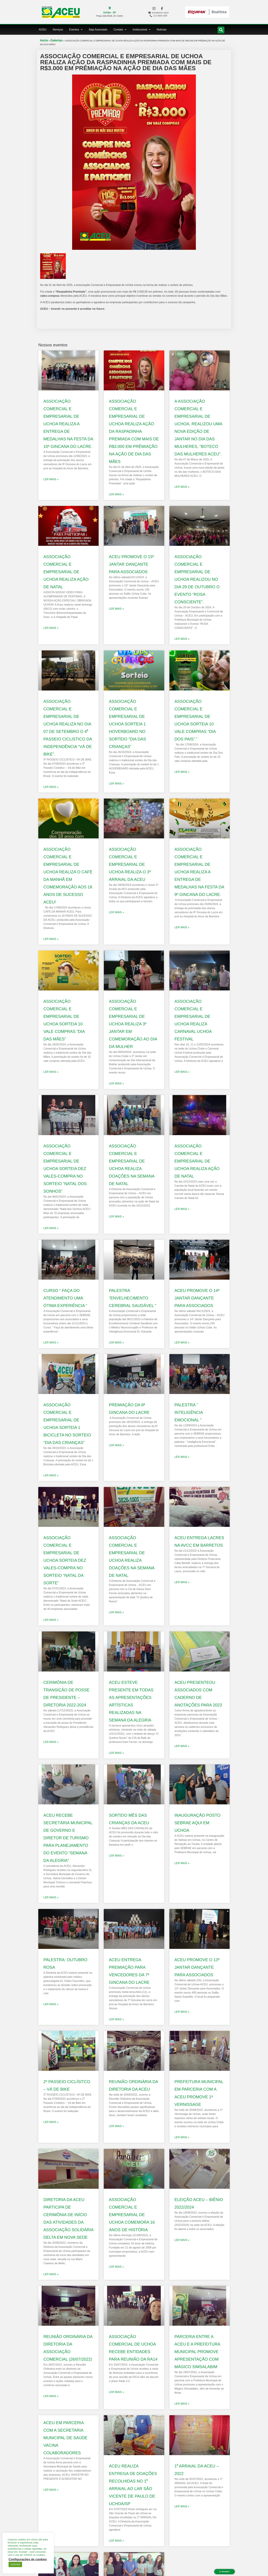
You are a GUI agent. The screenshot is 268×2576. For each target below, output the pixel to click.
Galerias (56, 40)
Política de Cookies (115, 2530)
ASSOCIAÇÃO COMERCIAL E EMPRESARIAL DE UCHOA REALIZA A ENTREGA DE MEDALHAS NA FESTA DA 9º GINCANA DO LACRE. (199, 826)
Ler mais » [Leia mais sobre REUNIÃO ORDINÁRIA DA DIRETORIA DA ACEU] (116, 1981)
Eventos (76, 29)
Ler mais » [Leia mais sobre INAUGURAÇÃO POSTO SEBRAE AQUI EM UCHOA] (182, 1737)
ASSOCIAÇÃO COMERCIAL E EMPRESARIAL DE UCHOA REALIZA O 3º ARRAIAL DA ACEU (130, 820)
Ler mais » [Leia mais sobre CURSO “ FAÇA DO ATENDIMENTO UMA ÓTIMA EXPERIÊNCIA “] (50, 1257)
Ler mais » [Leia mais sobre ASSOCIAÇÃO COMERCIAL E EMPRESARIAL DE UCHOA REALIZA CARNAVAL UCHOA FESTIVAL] (182, 1007)
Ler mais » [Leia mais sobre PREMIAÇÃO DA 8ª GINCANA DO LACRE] (116, 1354)
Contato (119, 29)
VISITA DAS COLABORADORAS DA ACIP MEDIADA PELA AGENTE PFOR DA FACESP (131, 2436)
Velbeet (73, 2570)
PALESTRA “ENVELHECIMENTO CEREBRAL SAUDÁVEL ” (132, 1217)
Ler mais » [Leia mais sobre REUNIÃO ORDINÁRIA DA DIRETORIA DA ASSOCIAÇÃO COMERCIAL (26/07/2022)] (50, 2230)
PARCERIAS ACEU (160, 2510)
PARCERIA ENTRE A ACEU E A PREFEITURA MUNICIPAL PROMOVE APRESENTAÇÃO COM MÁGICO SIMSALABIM (197, 2189)
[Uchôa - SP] (109, 8)
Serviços (57, 29)
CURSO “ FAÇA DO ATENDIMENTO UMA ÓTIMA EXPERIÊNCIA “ (65, 1217)
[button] (221, 29)
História (108, 2518)
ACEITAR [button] (15, 2564)
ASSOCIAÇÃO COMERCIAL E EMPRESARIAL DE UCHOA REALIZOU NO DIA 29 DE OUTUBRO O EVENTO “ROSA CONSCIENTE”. (197, 559)
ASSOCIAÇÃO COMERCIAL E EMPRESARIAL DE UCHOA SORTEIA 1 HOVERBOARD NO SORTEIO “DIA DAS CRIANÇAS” (127, 691)
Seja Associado (98, 29)
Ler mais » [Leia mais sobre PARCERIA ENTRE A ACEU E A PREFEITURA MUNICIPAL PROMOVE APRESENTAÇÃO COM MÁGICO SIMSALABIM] (182, 2236)
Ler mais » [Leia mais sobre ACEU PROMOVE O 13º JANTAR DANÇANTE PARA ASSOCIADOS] (182, 1874)
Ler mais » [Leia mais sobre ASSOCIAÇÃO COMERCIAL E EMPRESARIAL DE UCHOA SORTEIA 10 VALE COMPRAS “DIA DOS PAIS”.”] (182, 733)
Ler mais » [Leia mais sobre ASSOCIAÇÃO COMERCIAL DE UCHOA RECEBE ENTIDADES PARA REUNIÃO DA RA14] (116, 2226)
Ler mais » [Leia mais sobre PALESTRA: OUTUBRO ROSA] (50, 1867)
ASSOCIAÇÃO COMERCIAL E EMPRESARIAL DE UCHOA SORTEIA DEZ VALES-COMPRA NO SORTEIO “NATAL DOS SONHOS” (65, 1097)
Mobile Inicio (111, 2505)
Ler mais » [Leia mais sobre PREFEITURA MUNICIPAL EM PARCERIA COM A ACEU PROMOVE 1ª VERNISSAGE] (182, 1989)
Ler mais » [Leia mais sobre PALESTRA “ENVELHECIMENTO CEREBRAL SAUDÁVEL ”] (116, 1257)
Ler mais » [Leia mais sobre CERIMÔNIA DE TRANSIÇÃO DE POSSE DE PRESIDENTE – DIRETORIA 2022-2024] (50, 1625)
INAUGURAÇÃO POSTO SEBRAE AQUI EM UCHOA (197, 1701)
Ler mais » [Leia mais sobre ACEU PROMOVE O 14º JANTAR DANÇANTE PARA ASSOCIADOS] (182, 1257)
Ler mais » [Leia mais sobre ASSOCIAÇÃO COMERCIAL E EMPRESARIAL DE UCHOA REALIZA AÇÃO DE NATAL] (50, 603)
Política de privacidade (117, 2559)
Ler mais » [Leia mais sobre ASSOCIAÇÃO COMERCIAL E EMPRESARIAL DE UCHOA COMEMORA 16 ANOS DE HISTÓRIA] (116, 2109)
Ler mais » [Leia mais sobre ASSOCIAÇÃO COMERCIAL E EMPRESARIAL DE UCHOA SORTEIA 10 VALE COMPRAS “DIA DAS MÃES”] (50, 1007)
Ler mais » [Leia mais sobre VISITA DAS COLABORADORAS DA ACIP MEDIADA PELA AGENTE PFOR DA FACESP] (116, 2482)
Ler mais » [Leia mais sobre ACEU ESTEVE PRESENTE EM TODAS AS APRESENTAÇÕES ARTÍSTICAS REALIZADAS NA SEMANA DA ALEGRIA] (116, 1633)
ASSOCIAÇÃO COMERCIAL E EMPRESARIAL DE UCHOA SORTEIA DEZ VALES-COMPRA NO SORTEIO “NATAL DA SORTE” (64, 1459)
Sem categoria (156, 2505)
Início (44, 40)
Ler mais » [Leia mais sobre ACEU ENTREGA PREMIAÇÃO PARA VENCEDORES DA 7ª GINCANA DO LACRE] (116, 1880)
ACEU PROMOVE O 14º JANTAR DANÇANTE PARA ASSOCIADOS (197, 1217)
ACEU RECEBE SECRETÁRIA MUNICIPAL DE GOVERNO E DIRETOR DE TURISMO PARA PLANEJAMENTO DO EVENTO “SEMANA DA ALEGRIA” (67, 1714)
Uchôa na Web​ (113, 2510)
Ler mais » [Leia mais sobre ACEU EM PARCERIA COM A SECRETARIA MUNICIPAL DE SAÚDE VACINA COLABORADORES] (50, 2312)
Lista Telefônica (113, 2534)
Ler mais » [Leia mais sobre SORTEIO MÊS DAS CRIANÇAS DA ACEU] (116, 1731)
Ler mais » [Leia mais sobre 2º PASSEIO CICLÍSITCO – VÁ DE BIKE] (50, 1977)
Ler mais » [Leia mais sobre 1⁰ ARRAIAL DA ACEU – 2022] (182, 2333)
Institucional (142, 29)
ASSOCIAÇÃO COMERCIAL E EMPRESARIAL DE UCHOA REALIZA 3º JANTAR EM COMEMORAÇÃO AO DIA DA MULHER (133, 964)
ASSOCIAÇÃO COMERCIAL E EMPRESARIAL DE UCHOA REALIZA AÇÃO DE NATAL (66, 553)
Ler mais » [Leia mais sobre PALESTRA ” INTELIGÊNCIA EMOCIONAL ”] (182, 1365)
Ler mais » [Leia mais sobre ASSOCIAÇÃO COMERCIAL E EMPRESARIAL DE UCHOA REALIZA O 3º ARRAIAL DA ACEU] (116, 862)
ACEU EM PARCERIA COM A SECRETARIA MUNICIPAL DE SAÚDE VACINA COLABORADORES (65, 2266)
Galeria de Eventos (115, 2514)
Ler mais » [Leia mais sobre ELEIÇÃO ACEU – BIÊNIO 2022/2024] (182, 2087)
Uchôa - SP (109, 12)
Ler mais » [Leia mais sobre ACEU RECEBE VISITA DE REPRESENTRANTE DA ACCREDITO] (50, 2470)
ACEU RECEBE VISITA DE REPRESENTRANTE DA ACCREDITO (68, 2429)
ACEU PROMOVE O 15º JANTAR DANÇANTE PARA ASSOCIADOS (131, 546)
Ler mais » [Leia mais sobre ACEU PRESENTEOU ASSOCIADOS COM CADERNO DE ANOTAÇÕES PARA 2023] (182, 1629)
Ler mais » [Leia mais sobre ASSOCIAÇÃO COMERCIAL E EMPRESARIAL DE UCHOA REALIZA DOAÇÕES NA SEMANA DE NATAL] (116, 1139)
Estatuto (109, 2526)
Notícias (162, 29)
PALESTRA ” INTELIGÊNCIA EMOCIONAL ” (189, 1324)
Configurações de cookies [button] (28, 2559)
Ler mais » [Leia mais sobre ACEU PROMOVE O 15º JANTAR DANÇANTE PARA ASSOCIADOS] (116, 587)
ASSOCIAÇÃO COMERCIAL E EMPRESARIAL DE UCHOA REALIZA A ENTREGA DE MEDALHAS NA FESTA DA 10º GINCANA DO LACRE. (68, 418)
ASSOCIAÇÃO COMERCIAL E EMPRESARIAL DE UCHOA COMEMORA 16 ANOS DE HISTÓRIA (132, 2063)
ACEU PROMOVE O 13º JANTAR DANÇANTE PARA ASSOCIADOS (197, 1833)
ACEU (42, 29)
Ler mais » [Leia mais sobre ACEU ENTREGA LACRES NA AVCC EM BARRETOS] (182, 1480)
